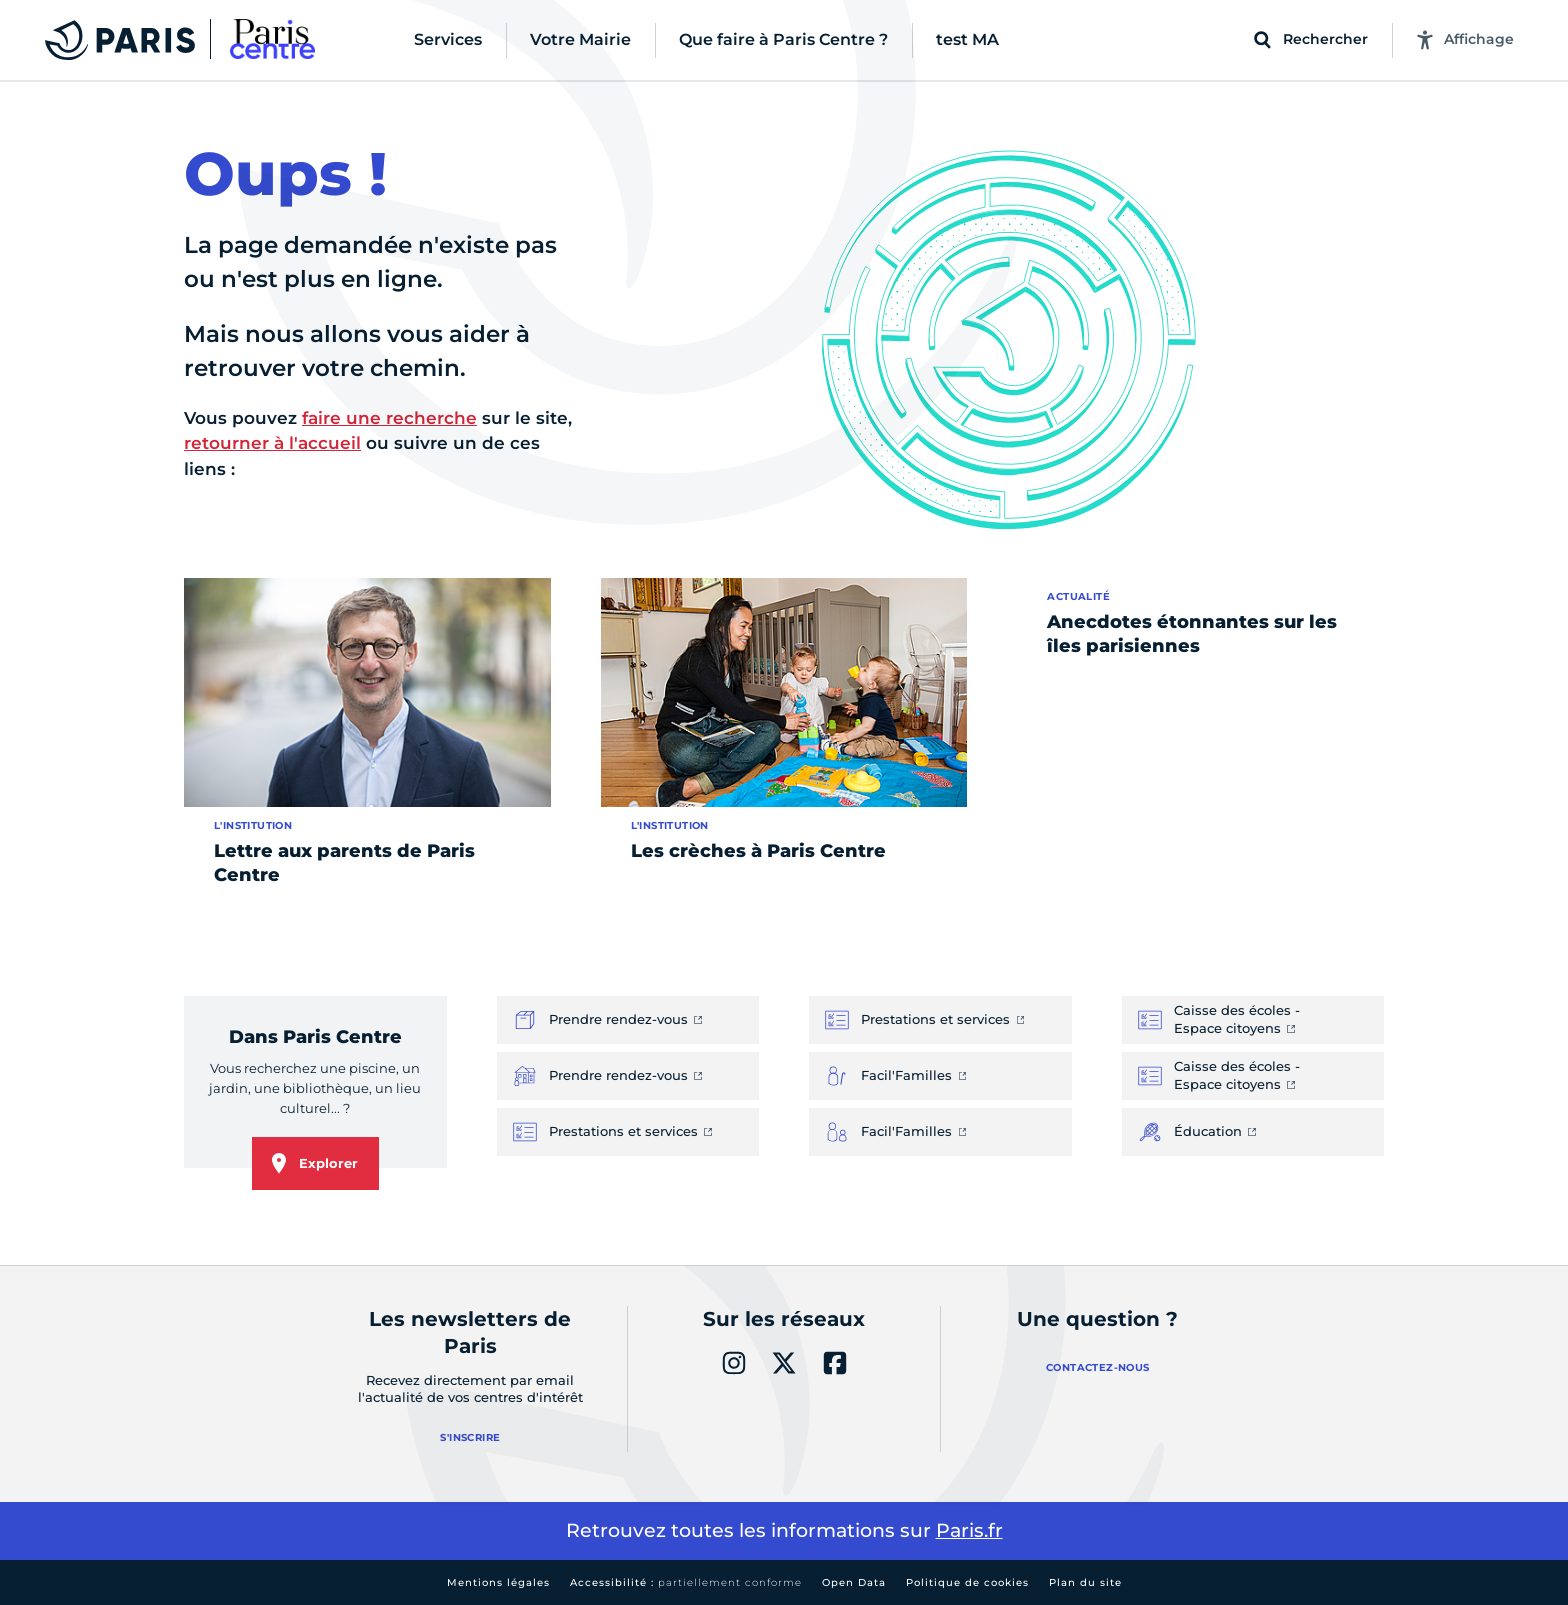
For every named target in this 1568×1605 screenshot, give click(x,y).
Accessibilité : (686, 1582)
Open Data (854, 1582)
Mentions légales (498, 1582)
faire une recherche (389, 418)
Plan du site (1085, 1582)
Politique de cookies (967, 1582)
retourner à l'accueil (272, 443)
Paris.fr (969, 1530)
